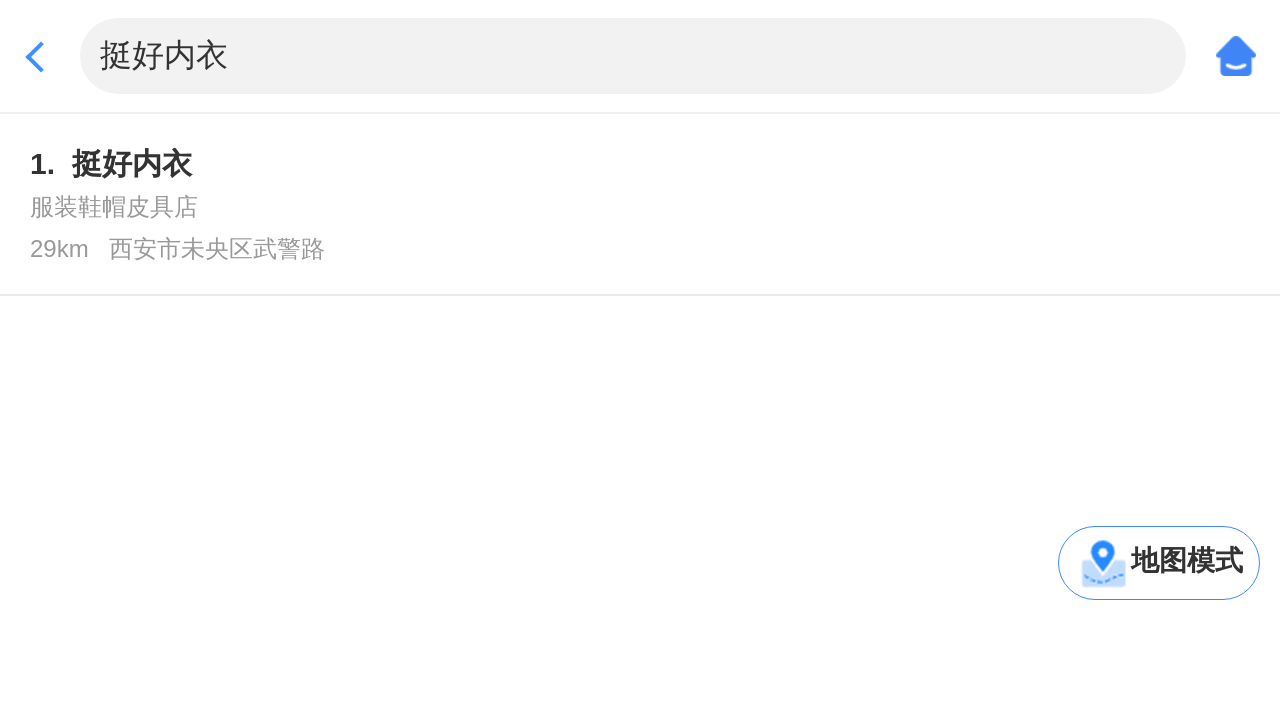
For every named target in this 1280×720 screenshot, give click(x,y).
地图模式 (1187, 560)
